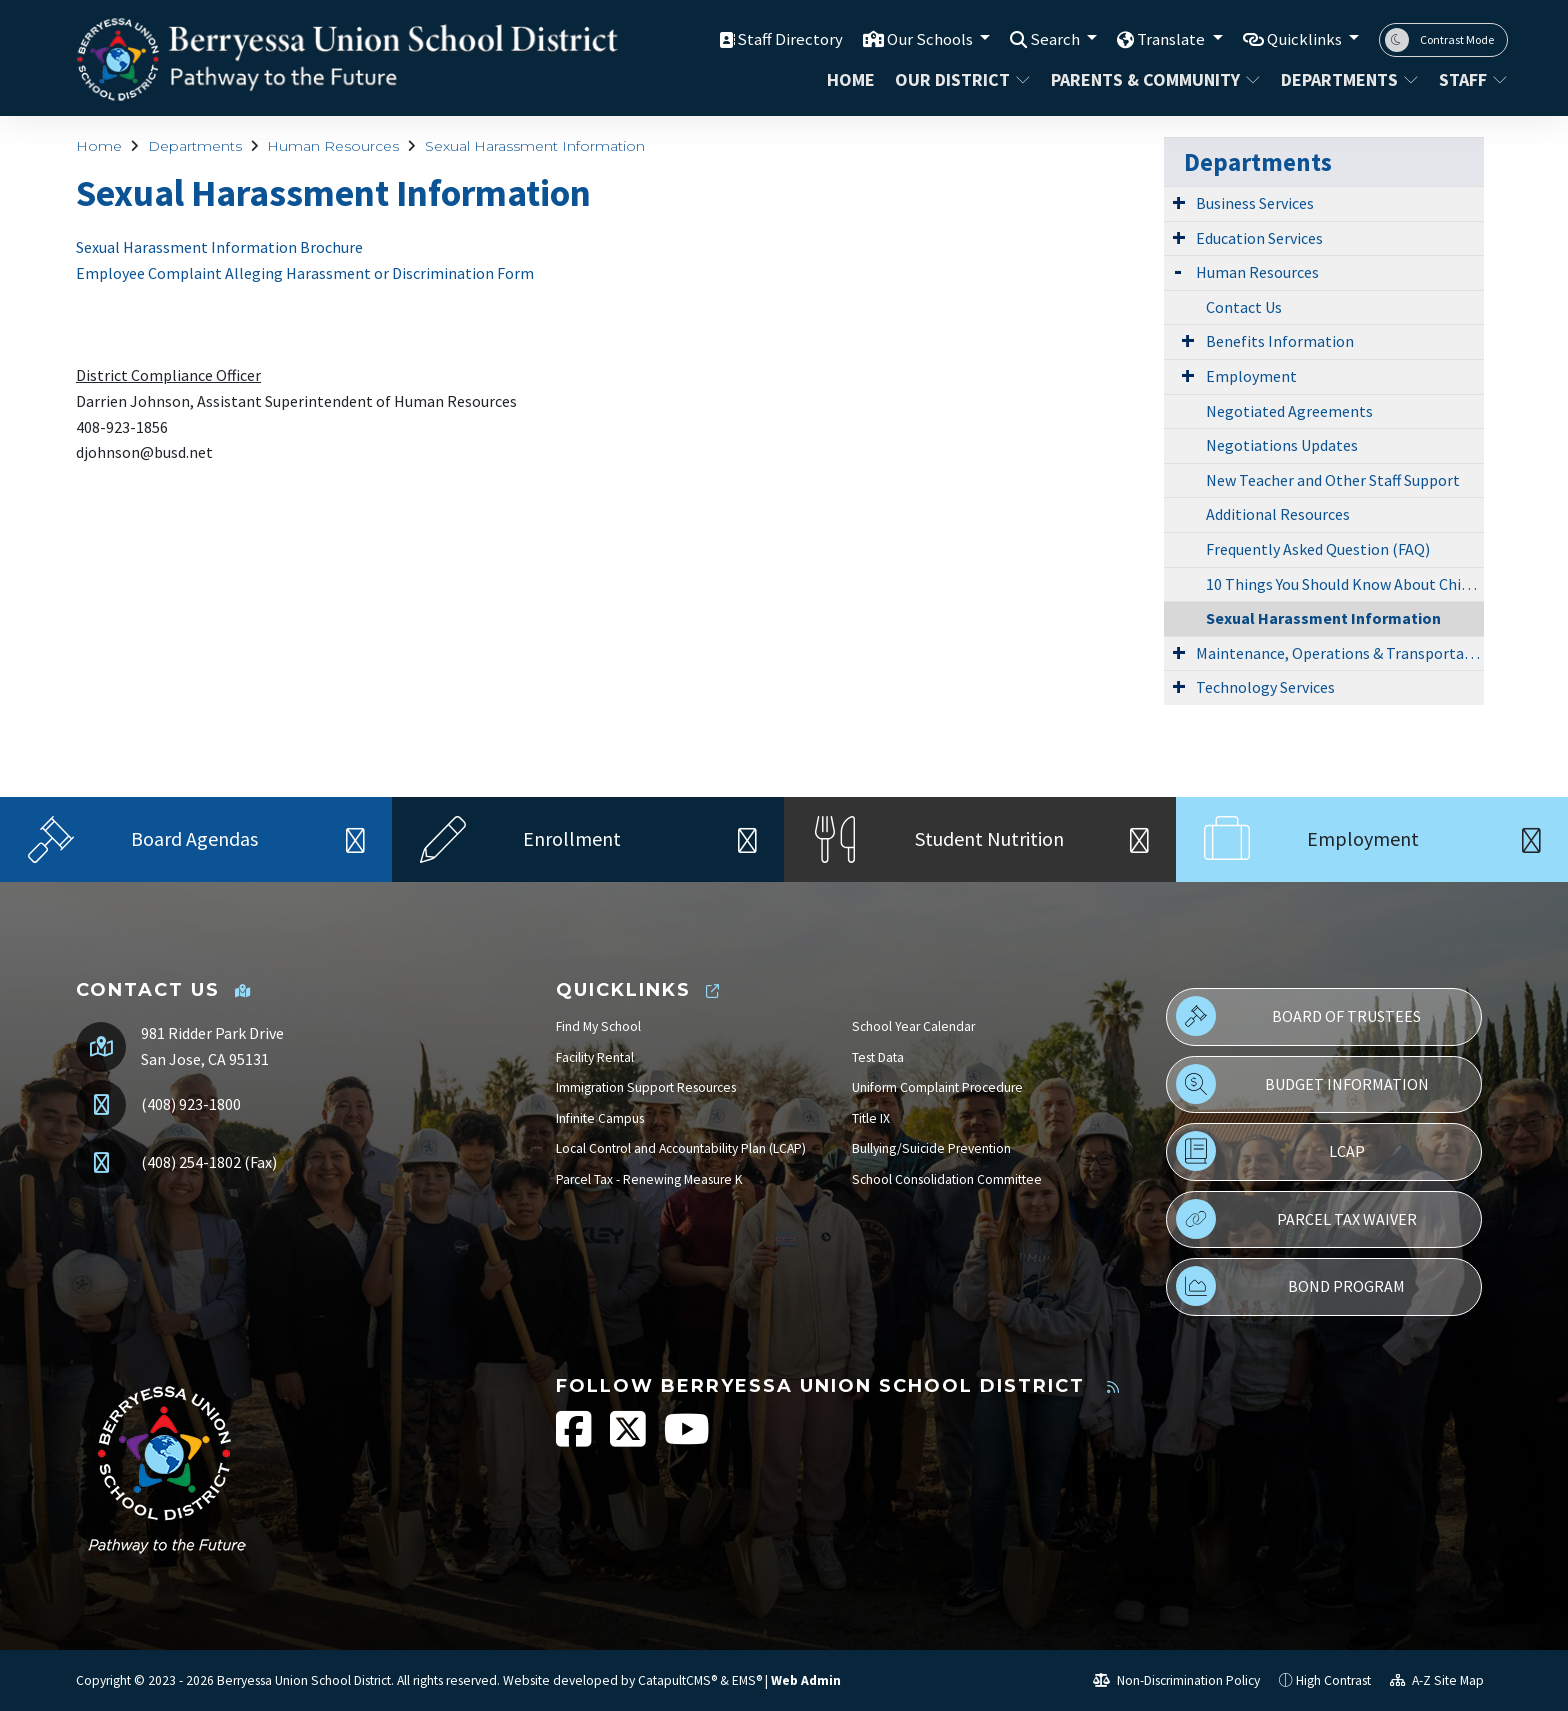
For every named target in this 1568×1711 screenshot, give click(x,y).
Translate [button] (1171, 39)
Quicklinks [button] (1305, 39)
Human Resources (333, 146)
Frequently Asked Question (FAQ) (1318, 549)
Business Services (1255, 203)
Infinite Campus (600, 1118)
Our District (960, 79)
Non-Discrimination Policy (1176, 1680)
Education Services (1259, 238)
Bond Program (1290, 1286)
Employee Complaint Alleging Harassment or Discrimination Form (305, 273)
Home (851, 79)
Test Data (878, 1057)
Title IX (871, 1118)
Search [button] (1055, 39)
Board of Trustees (1298, 1016)
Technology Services (1265, 687)
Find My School (598, 1026)
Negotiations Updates (1282, 445)
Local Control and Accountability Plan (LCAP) (681, 1148)
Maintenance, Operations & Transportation (1340, 653)
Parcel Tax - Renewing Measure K (649, 1179)
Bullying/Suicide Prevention (931, 1148)
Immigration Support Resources (646, 1087)
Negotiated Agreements (1289, 411)
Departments (1347, 79)
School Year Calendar (913, 1026)
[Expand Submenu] (1179, 202)
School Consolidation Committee (947, 1179)
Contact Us (1244, 307)
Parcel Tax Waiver (1296, 1219)
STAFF (1469, 79)
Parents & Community (1149, 79)
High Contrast (1333, 1680)
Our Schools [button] (930, 39)
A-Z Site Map (1437, 1680)
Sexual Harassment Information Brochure (219, 247)
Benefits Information (1280, 341)
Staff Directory (788, 39)
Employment (1251, 376)
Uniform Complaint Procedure (937, 1087)
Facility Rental (595, 1057)
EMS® (747, 1680)
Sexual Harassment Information (535, 146)
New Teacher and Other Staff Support (1333, 480)
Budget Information (1302, 1084)
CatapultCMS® (677, 1680)
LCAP (1270, 1151)
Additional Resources (1278, 514)
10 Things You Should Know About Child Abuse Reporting (1345, 584)
